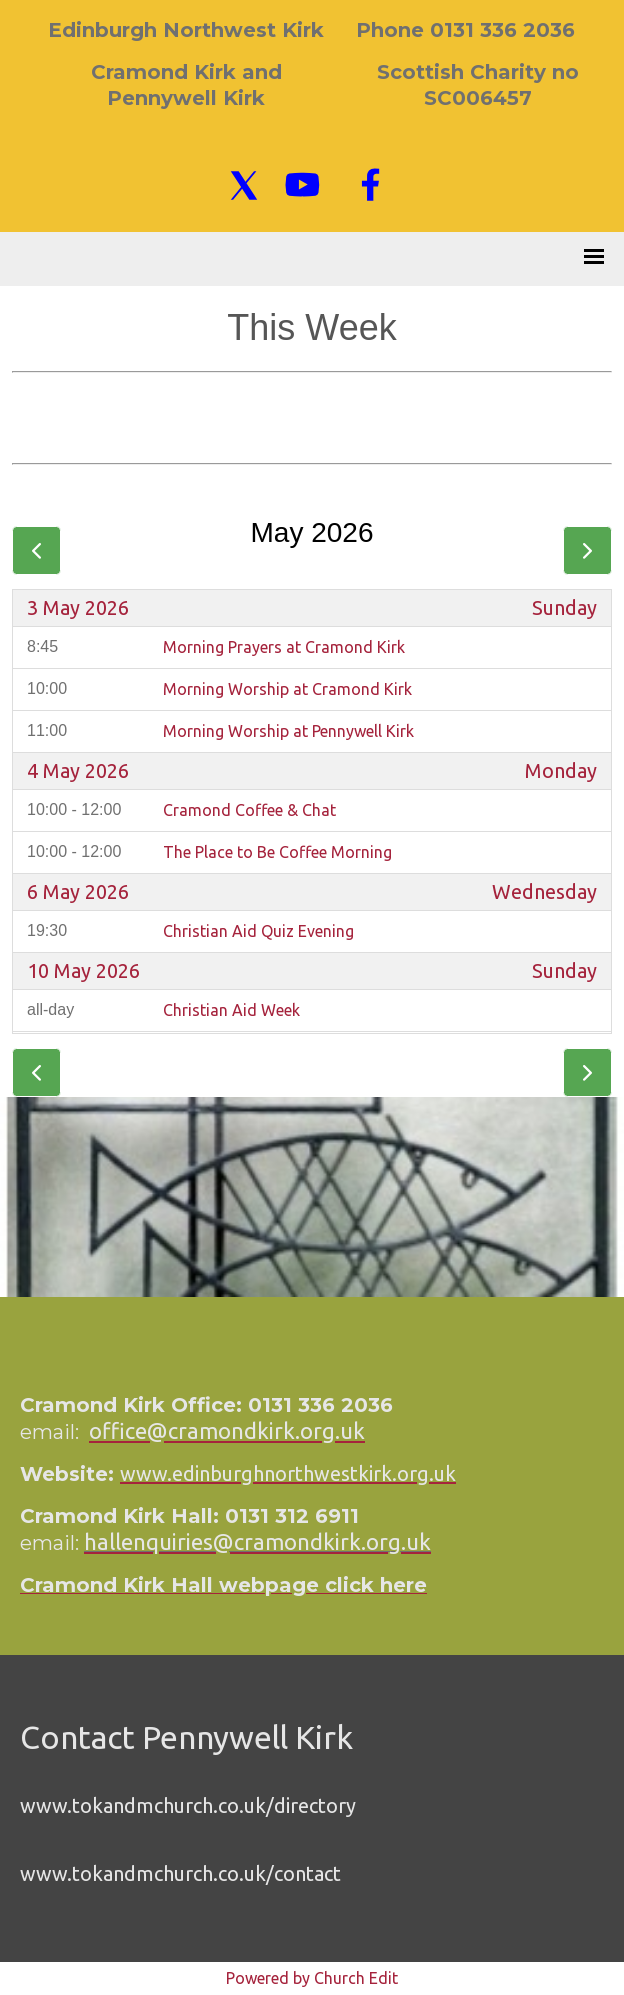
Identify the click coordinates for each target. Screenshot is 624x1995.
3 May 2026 (78, 608)
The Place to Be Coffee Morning (277, 852)
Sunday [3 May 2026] (564, 608)
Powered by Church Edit (312, 1978)
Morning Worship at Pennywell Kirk (288, 731)
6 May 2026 (78, 892)
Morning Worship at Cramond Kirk (287, 689)
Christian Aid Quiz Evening (258, 931)
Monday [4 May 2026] (561, 771)
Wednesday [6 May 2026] (544, 892)
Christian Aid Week (231, 1010)
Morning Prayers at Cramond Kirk (284, 647)
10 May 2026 (83, 971)
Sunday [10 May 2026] (564, 971)
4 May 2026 (78, 771)
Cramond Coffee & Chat (249, 810)
